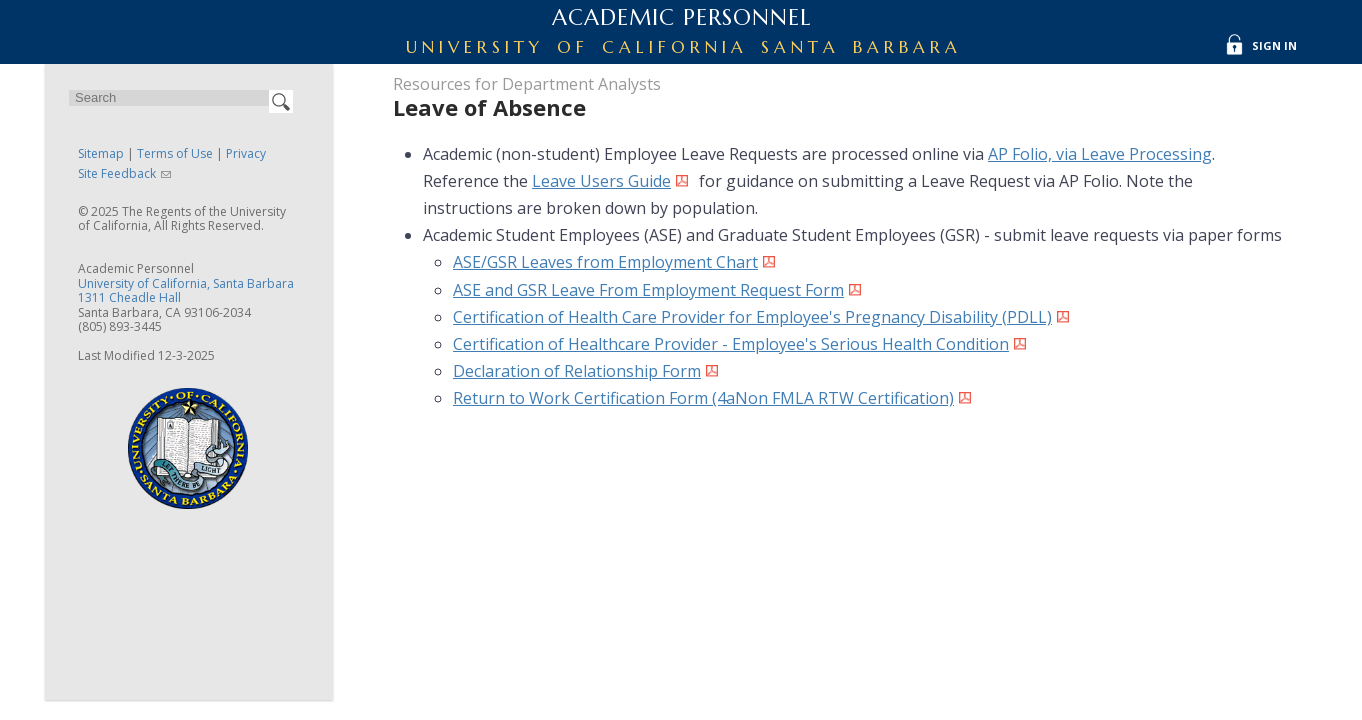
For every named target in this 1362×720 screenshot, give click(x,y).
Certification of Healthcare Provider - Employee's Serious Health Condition (731, 344)
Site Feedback (117, 173)
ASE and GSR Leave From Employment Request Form (648, 290)
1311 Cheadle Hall (129, 297)
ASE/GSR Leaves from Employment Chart (605, 262)
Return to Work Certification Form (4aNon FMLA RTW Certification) (703, 398)
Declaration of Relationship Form (577, 371)
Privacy (246, 153)
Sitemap (101, 153)
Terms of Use (175, 153)
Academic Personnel (681, 17)
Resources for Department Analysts (527, 84)
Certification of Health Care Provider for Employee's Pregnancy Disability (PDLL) (752, 317)
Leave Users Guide (601, 181)
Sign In (1274, 45)
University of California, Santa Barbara (186, 283)
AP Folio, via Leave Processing (1100, 154)
